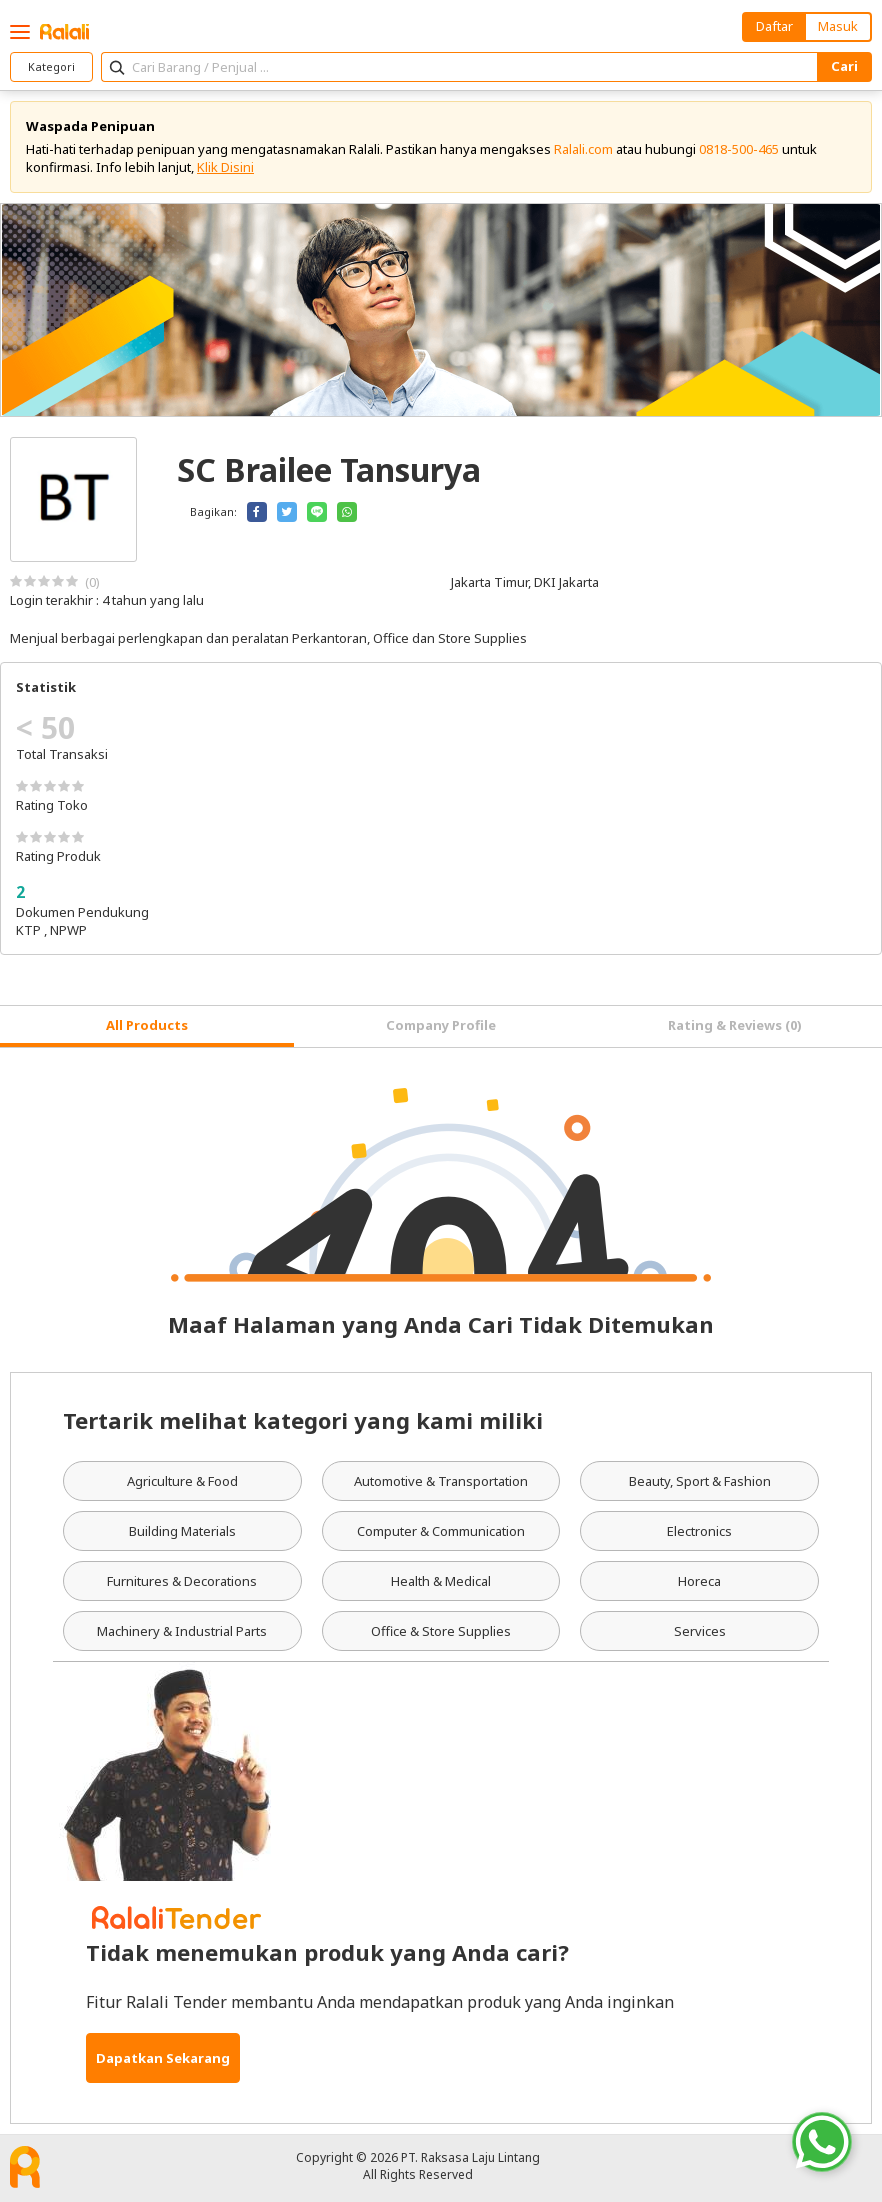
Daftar (774, 26)
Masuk (838, 26)
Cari (844, 66)
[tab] (147, 1026)
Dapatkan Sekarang (163, 2058)
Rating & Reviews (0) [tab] (735, 1025)
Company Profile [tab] (441, 1025)
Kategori (51, 66)
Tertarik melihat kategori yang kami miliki (303, 1420)
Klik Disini (225, 167)
